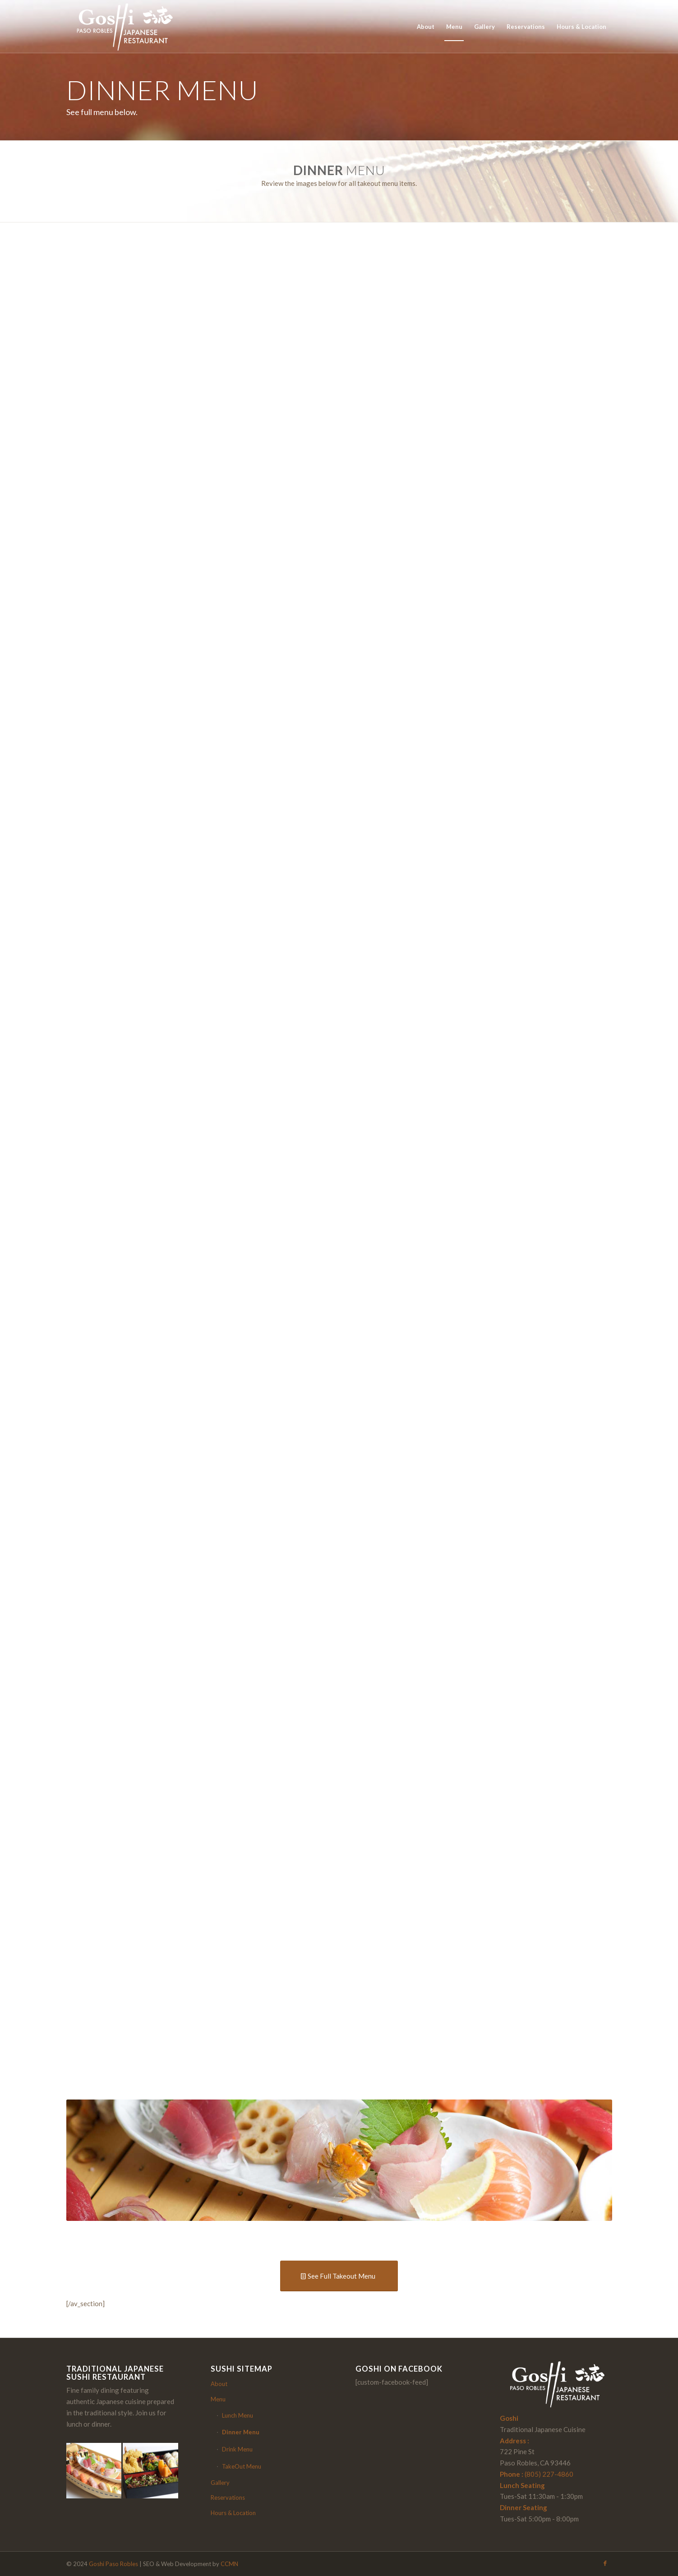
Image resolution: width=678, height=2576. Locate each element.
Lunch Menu (237, 2415)
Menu (218, 2399)
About (219, 2383)
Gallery (220, 2482)
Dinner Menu (240, 2432)
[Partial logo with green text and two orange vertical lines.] (123, 26)
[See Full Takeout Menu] (339, 2276)
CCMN (229, 2563)
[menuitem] (425, 26)
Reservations (228, 2497)
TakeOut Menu (241, 2466)
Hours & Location (233, 2512)
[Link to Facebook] (605, 2563)
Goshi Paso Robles (113, 2563)
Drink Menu (237, 2449)
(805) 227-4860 (549, 2474)
